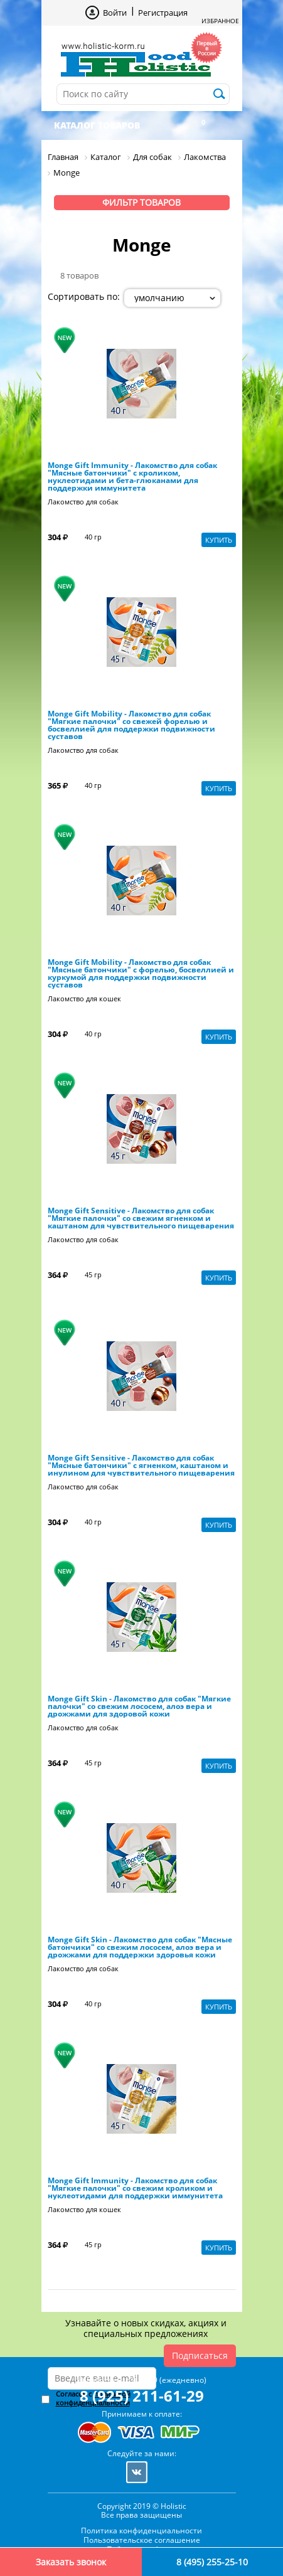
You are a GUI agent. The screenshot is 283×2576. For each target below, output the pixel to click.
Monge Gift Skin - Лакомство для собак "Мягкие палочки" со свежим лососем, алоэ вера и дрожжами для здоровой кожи (139, 1706)
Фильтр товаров (141, 202)
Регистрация (163, 12)
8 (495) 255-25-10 (212, 2562)
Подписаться (200, 2355)
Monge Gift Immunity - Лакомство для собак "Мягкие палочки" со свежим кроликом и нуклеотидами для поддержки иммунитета (135, 2188)
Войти (115, 12)
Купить (218, 540)
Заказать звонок (71, 2562)
